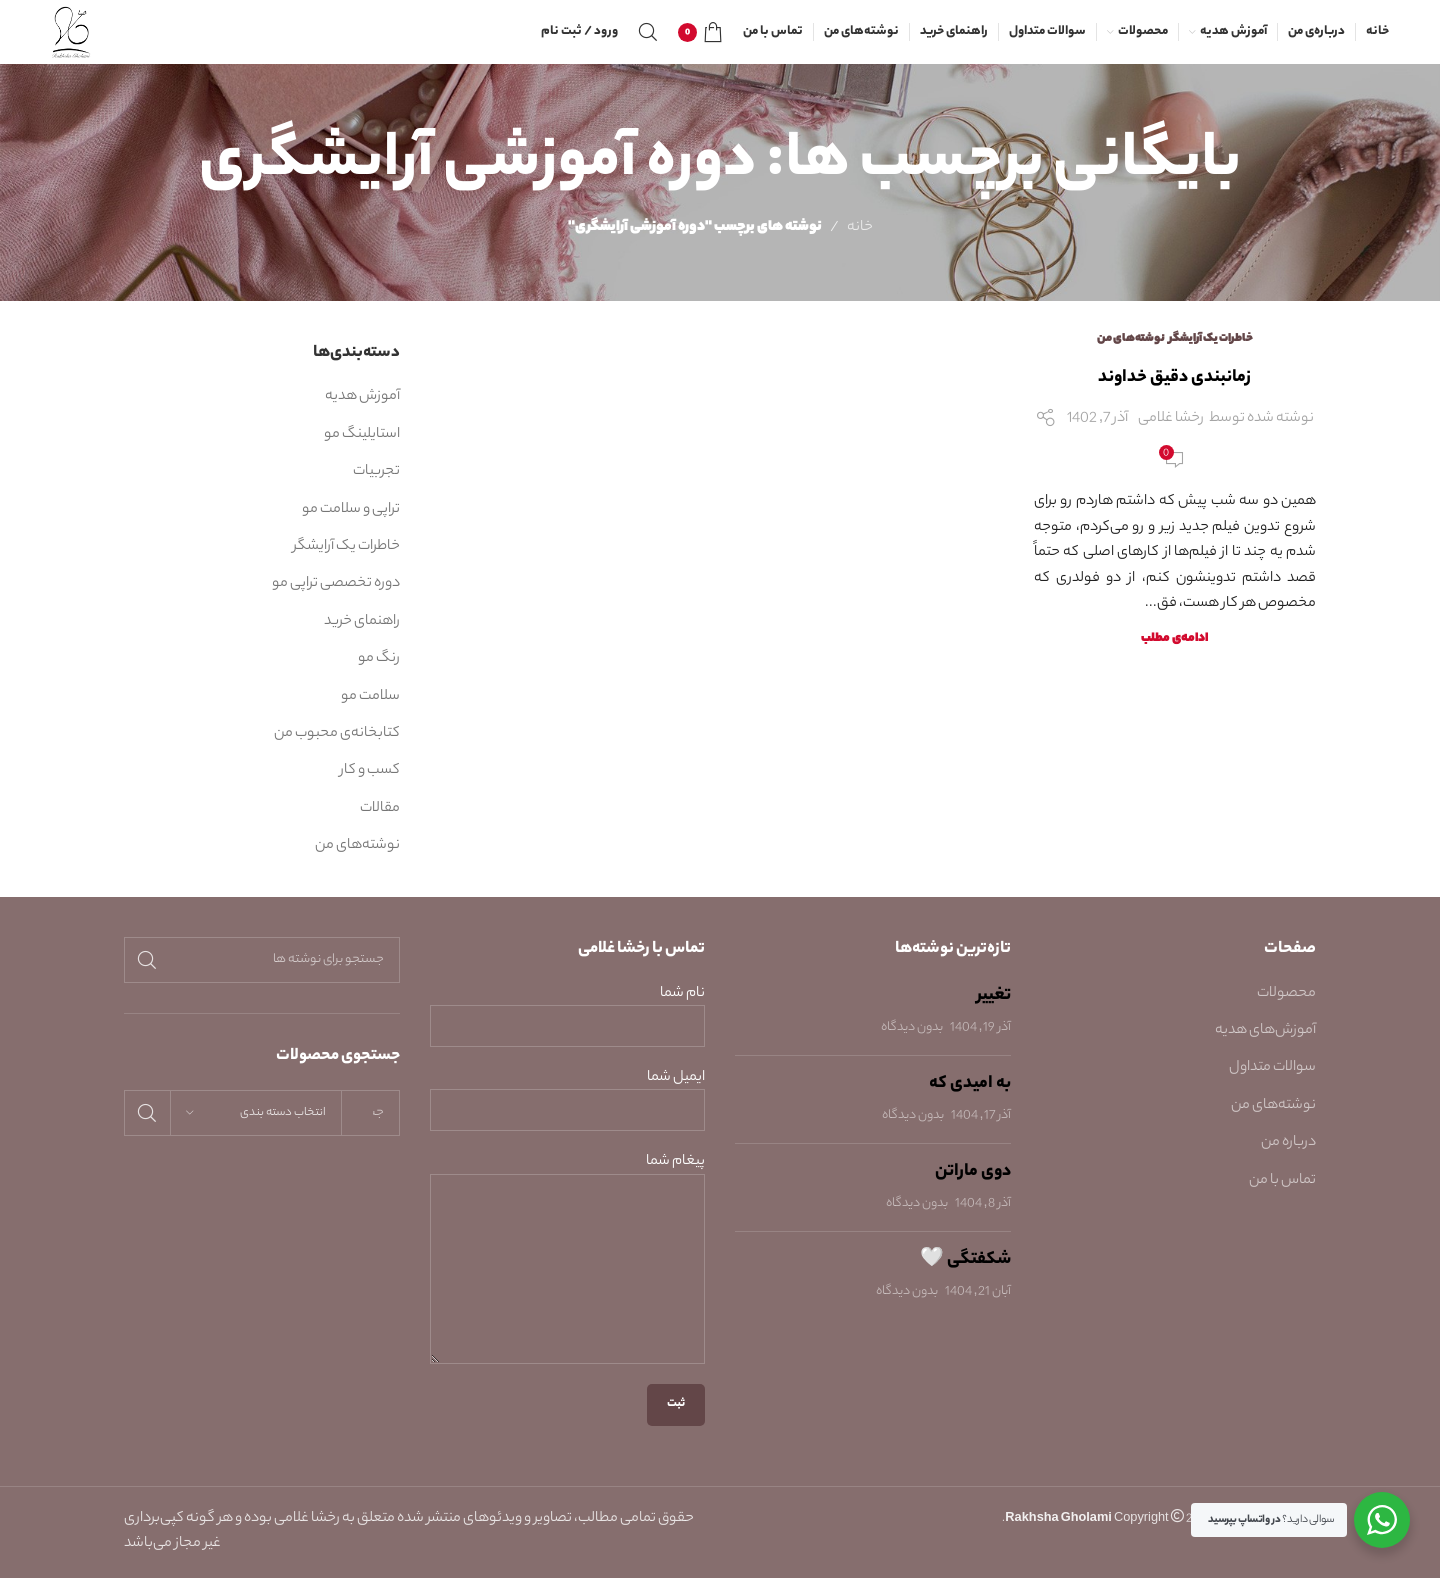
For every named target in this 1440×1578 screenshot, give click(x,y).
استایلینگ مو (362, 435)
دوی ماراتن (973, 1172)
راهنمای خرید (362, 622)
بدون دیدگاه (912, 1028)
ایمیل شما (568, 1095)
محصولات (1286, 994)
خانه (860, 228)
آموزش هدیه (362, 397)
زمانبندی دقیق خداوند (1174, 378)
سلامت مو (370, 697)
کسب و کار (370, 771)
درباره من (1288, 1143)
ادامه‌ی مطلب (1174, 639)
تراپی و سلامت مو (351, 510)
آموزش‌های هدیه (1265, 1031)
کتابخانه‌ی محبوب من (337, 734)
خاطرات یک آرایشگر (1211, 339)
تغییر (994, 996)
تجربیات (376, 472)
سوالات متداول (1272, 1068)
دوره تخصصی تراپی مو (336, 584)
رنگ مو (379, 659)
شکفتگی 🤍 (965, 1260)
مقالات (380, 809)
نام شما (568, 1011)
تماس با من (1282, 1181)
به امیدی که (970, 1084)
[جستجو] (648, 32)
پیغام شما (568, 1216)
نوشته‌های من (1131, 339)
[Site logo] (71, 32)
